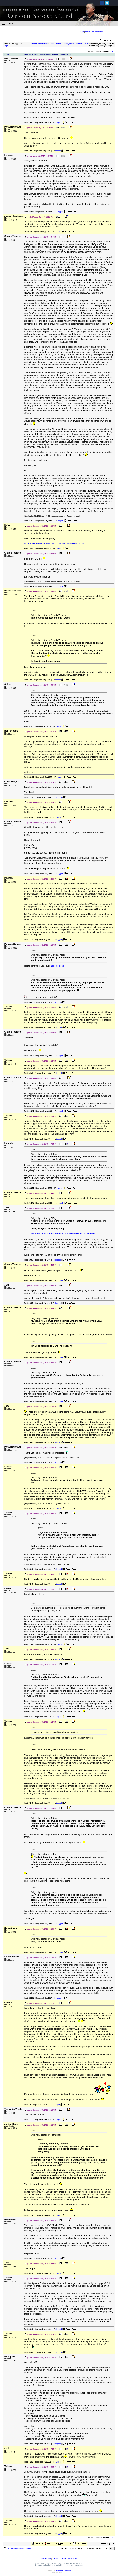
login (82, 32)
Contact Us (45, 2558)
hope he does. (58, 966)
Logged (58, 123)
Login (6, 46)
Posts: (28, 123)
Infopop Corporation (63, 2571)
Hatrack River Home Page (65, 2558)
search (87, 32)
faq (93, 32)
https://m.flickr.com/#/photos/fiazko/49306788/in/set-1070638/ (54, 543)
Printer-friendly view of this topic (17, 2548)
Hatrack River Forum (39, 44)
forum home (99, 32)
